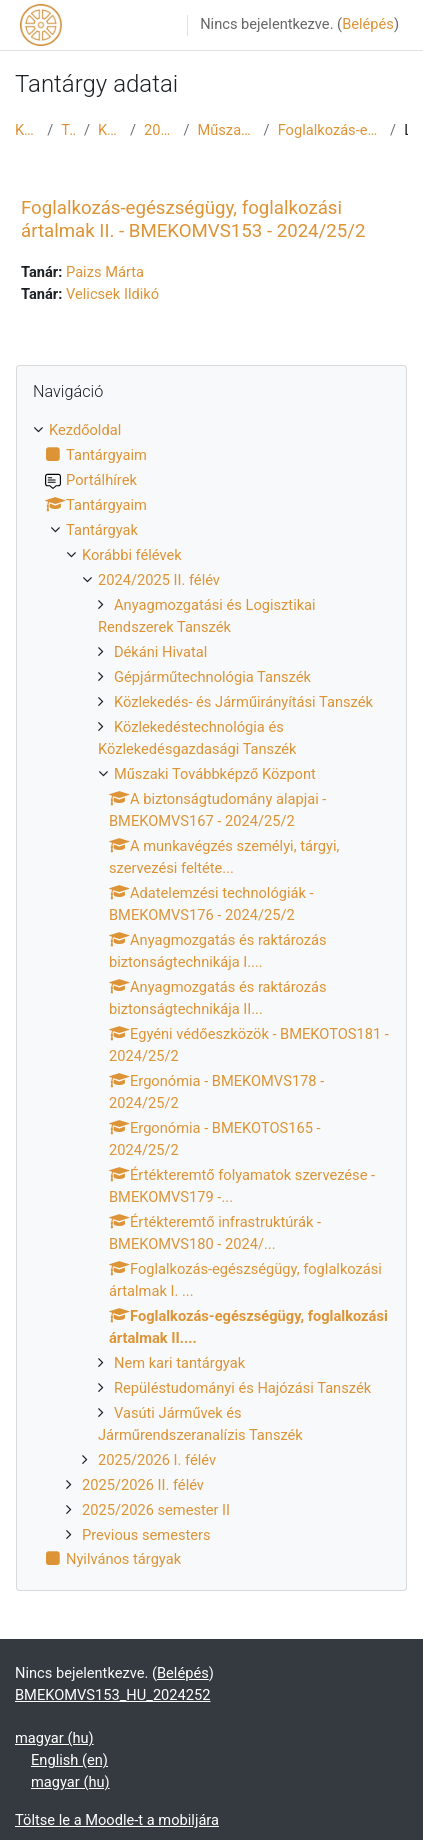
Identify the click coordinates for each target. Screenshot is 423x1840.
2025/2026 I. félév (157, 1460)
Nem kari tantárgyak (179, 1363)
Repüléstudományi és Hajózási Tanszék (242, 1388)
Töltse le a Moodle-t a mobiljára (117, 1820)
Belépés (368, 24)
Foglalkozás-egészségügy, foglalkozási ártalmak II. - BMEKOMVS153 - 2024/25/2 (193, 219)
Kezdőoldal (27, 130)
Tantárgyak (68, 130)
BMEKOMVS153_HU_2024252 (113, 1695)
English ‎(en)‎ (69, 1760)
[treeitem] (211, 995)
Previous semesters (146, 1535)
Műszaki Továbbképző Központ (226, 130)
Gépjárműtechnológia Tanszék (212, 677)
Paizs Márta (105, 272)
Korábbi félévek (110, 130)
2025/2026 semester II (156, 1510)
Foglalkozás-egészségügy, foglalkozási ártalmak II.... (330, 130)
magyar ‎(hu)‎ (54, 1738)
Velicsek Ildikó (112, 294)
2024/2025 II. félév (159, 130)
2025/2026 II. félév (143, 1485)
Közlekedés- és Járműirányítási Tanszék (243, 702)
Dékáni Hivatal (160, 652)
